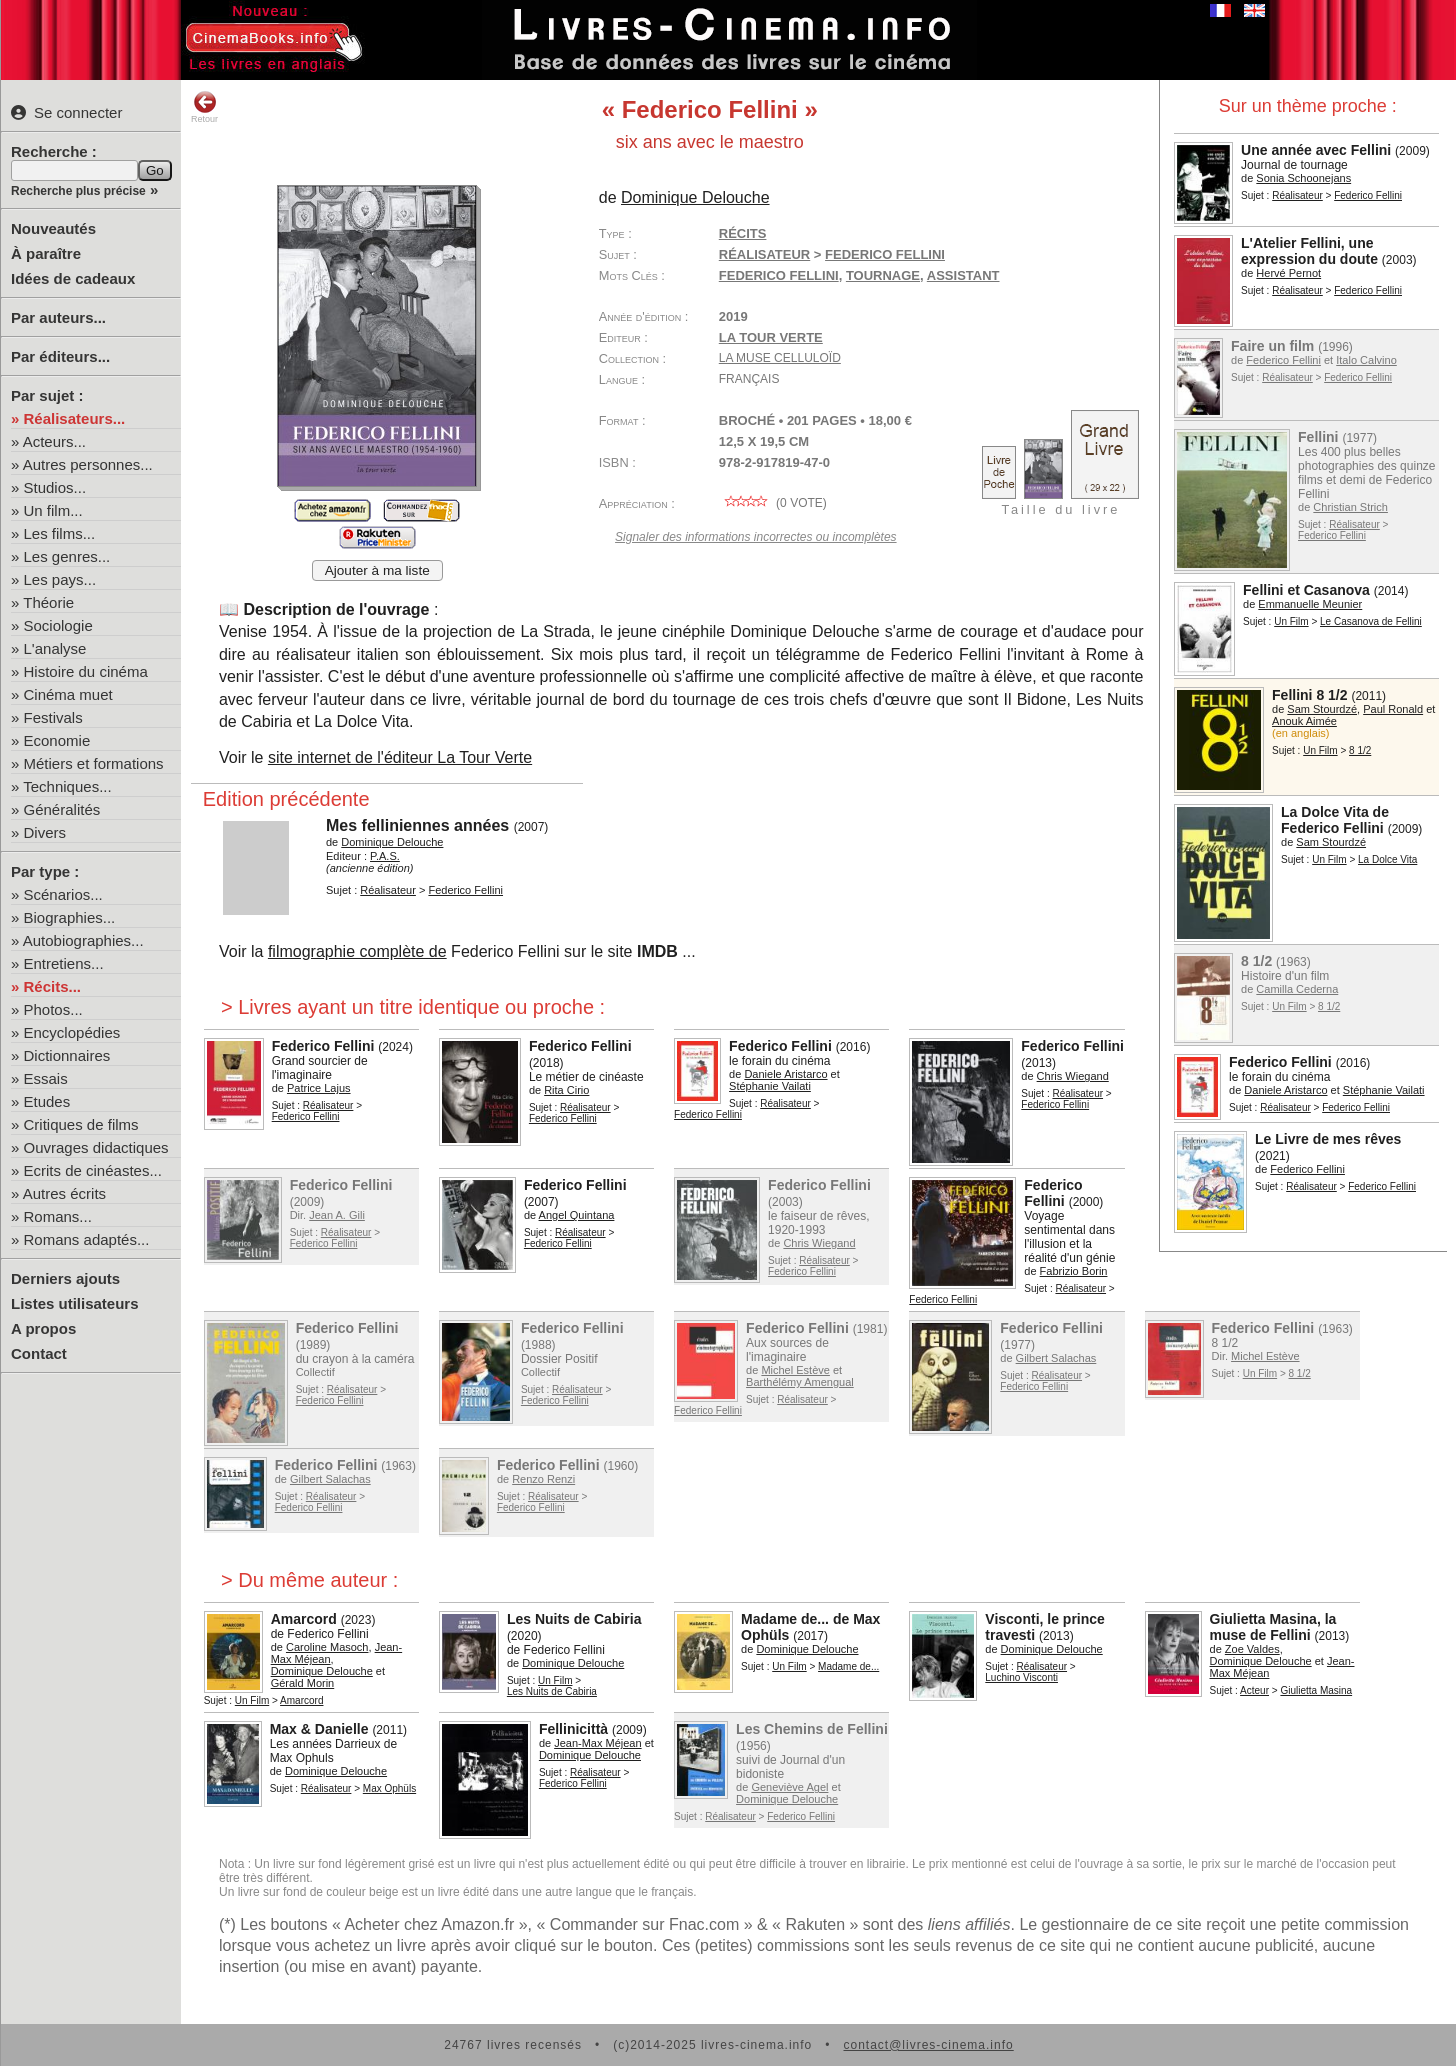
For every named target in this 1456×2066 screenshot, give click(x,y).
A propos (43, 1328)
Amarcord (304, 1619)
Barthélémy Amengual (800, 1382)
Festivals (53, 717)
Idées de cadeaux (73, 278)
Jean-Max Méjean (597, 1743)
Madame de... (848, 1666)
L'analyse (55, 648)
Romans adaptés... (87, 1239)
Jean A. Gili (337, 1215)
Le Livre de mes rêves (1328, 1139)
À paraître (46, 253)
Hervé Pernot (1288, 273)
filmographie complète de (357, 951)
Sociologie (58, 625)
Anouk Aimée (1304, 721)
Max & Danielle (319, 1729)
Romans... (58, 1216)
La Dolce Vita (1387, 859)
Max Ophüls (389, 1788)
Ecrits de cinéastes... (93, 1170)
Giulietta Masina (1316, 1690)
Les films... (60, 533)
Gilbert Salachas (1056, 1358)
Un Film (1291, 621)
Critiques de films (81, 1124)
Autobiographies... (83, 940)
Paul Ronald (1393, 709)
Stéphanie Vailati (1384, 1090)
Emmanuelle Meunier (1310, 604)
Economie (57, 740)
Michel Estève (795, 1370)
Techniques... (67, 786)
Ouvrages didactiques (96, 1147)
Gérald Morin (303, 1683)
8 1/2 (1360, 750)
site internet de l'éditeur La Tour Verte (400, 757)
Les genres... (67, 556)
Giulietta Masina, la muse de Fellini (1273, 1627)
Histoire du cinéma (86, 671)
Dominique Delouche (695, 197)
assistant (963, 275)
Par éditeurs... (60, 356)
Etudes (47, 1101)
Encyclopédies (72, 1032)
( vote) (773, 503)
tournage (883, 275)
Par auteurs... (58, 317)
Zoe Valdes (1252, 1649)
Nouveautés (53, 228)
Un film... (53, 510)
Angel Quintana (577, 1215)
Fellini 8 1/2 (1309, 695)
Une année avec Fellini (1316, 150)
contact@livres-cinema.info (928, 2045)
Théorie (48, 602)
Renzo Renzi (543, 1479)
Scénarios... (63, 894)
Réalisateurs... (75, 418)
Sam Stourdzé (1322, 709)
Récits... (53, 986)
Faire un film (1272, 346)
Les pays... (60, 579)
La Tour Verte (771, 337)
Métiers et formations (94, 763)
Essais (46, 1078)
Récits (743, 233)
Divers (45, 832)
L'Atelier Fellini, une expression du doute (1309, 251)
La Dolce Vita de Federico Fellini (1335, 820)
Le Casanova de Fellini (1371, 621)
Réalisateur (1297, 195)
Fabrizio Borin (1074, 1271)
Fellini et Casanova (1306, 590)
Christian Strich (1350, 507)
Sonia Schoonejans (1303, 178)
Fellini (1318, 437)
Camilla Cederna (1297, 989)
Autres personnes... (88, 464)
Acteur (1254, 1690)
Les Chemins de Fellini (812, 1729)
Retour (204, 107)
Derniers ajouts (65, 1278)
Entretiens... (64, 963)
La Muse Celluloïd (780, 358)
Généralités (62, 809)
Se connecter (66, 112)
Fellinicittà (573, 1729)
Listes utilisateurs (75, 1303)
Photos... (53, 1009)
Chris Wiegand (1073, 1076)
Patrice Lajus (319, 1088)
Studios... (55, 487)
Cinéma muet (68, 694)
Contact (39, 1353)
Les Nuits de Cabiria (574, 1619)
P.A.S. (385, 856)
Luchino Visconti (1021, 1677)
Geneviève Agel (789, 1787)
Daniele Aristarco (1285, 1090)
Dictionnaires (67, 1055)
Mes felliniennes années (417, 825)
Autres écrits (64, 1193)
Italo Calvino (1366, 360)
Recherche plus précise (78, 191)
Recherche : (54, 151)
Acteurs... (54, 441)
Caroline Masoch (327, 1647)
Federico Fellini (1368, 195)
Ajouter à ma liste (377, 570)
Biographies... (70, 917)
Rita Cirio (566, 1090)
